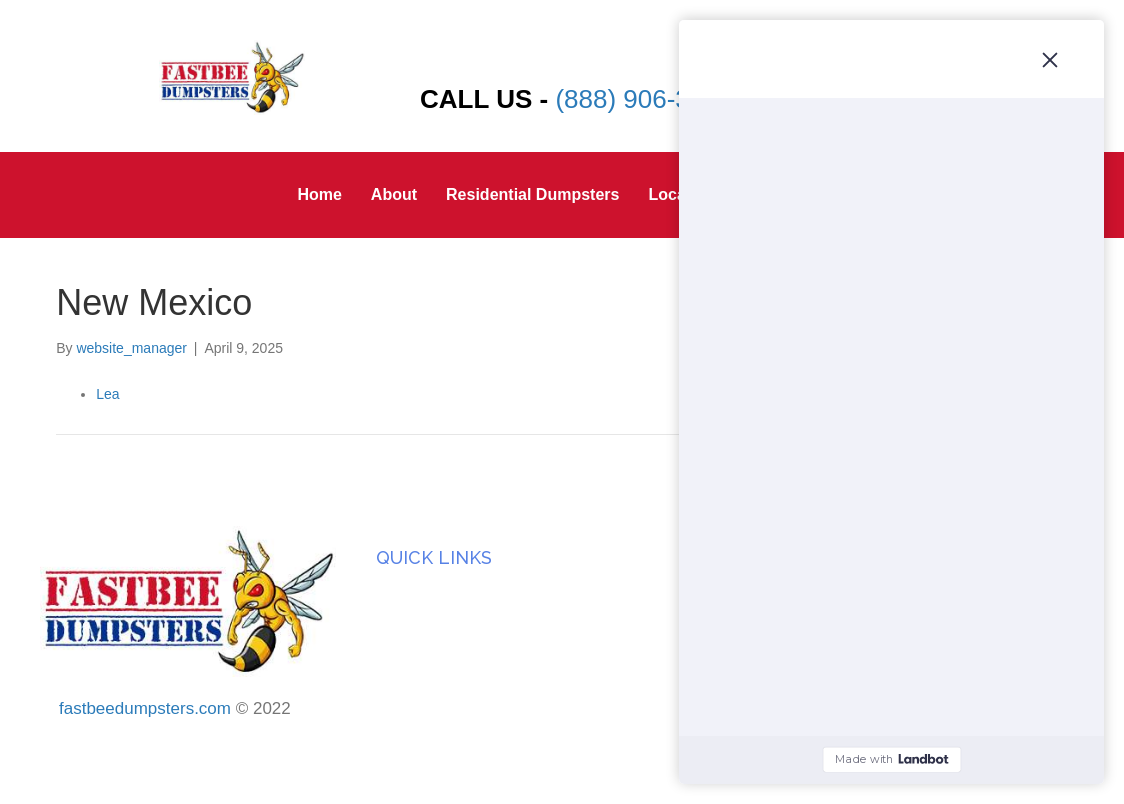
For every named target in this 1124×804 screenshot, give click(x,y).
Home (319, 194)
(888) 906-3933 (644, 99)
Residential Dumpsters (532, 194)
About (394, 194)
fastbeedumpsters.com (145, 708)
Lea (107, 394)
